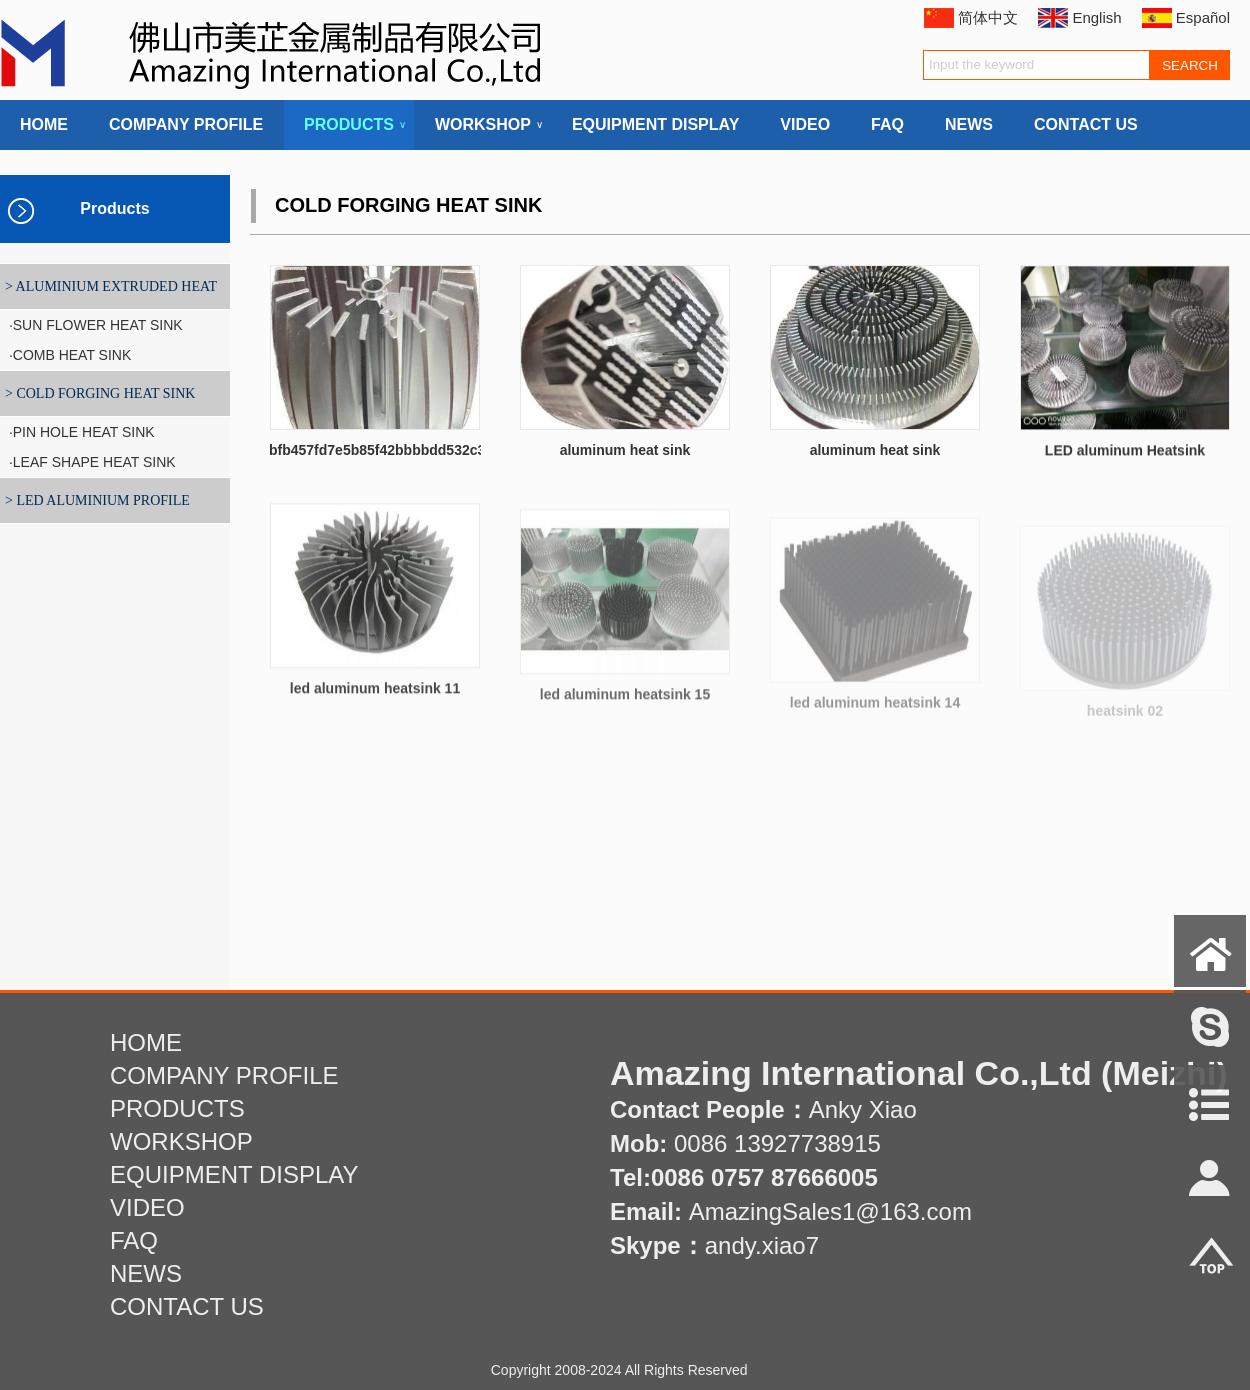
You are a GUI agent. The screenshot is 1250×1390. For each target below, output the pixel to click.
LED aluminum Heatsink (1125, 457)
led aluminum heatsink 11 (375, 700)
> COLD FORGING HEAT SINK (100, 393)
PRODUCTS (349, 125)
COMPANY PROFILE (186, 124)
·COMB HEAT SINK (68, 355)
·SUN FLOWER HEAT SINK (94, 325)
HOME (44, 124)
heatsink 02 (1125, 719)
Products (114, 208)
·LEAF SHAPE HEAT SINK (90, 462)
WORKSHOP (483, 125)
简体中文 (988, 17)
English (1096, 17)
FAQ (887, 124)
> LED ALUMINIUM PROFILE (97, 500)
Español (1203, 17)
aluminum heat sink (625, 450)
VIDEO (805, 124)
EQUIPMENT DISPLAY (655, 124)
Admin (30, 1375)
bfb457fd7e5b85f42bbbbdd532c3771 (389, 450)
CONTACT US (1086, 124)
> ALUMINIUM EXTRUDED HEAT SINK (108, 294)
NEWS (969, 124)
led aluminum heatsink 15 (625, 708)
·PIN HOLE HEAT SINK (80, 432)
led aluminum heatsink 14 (875, 715)
